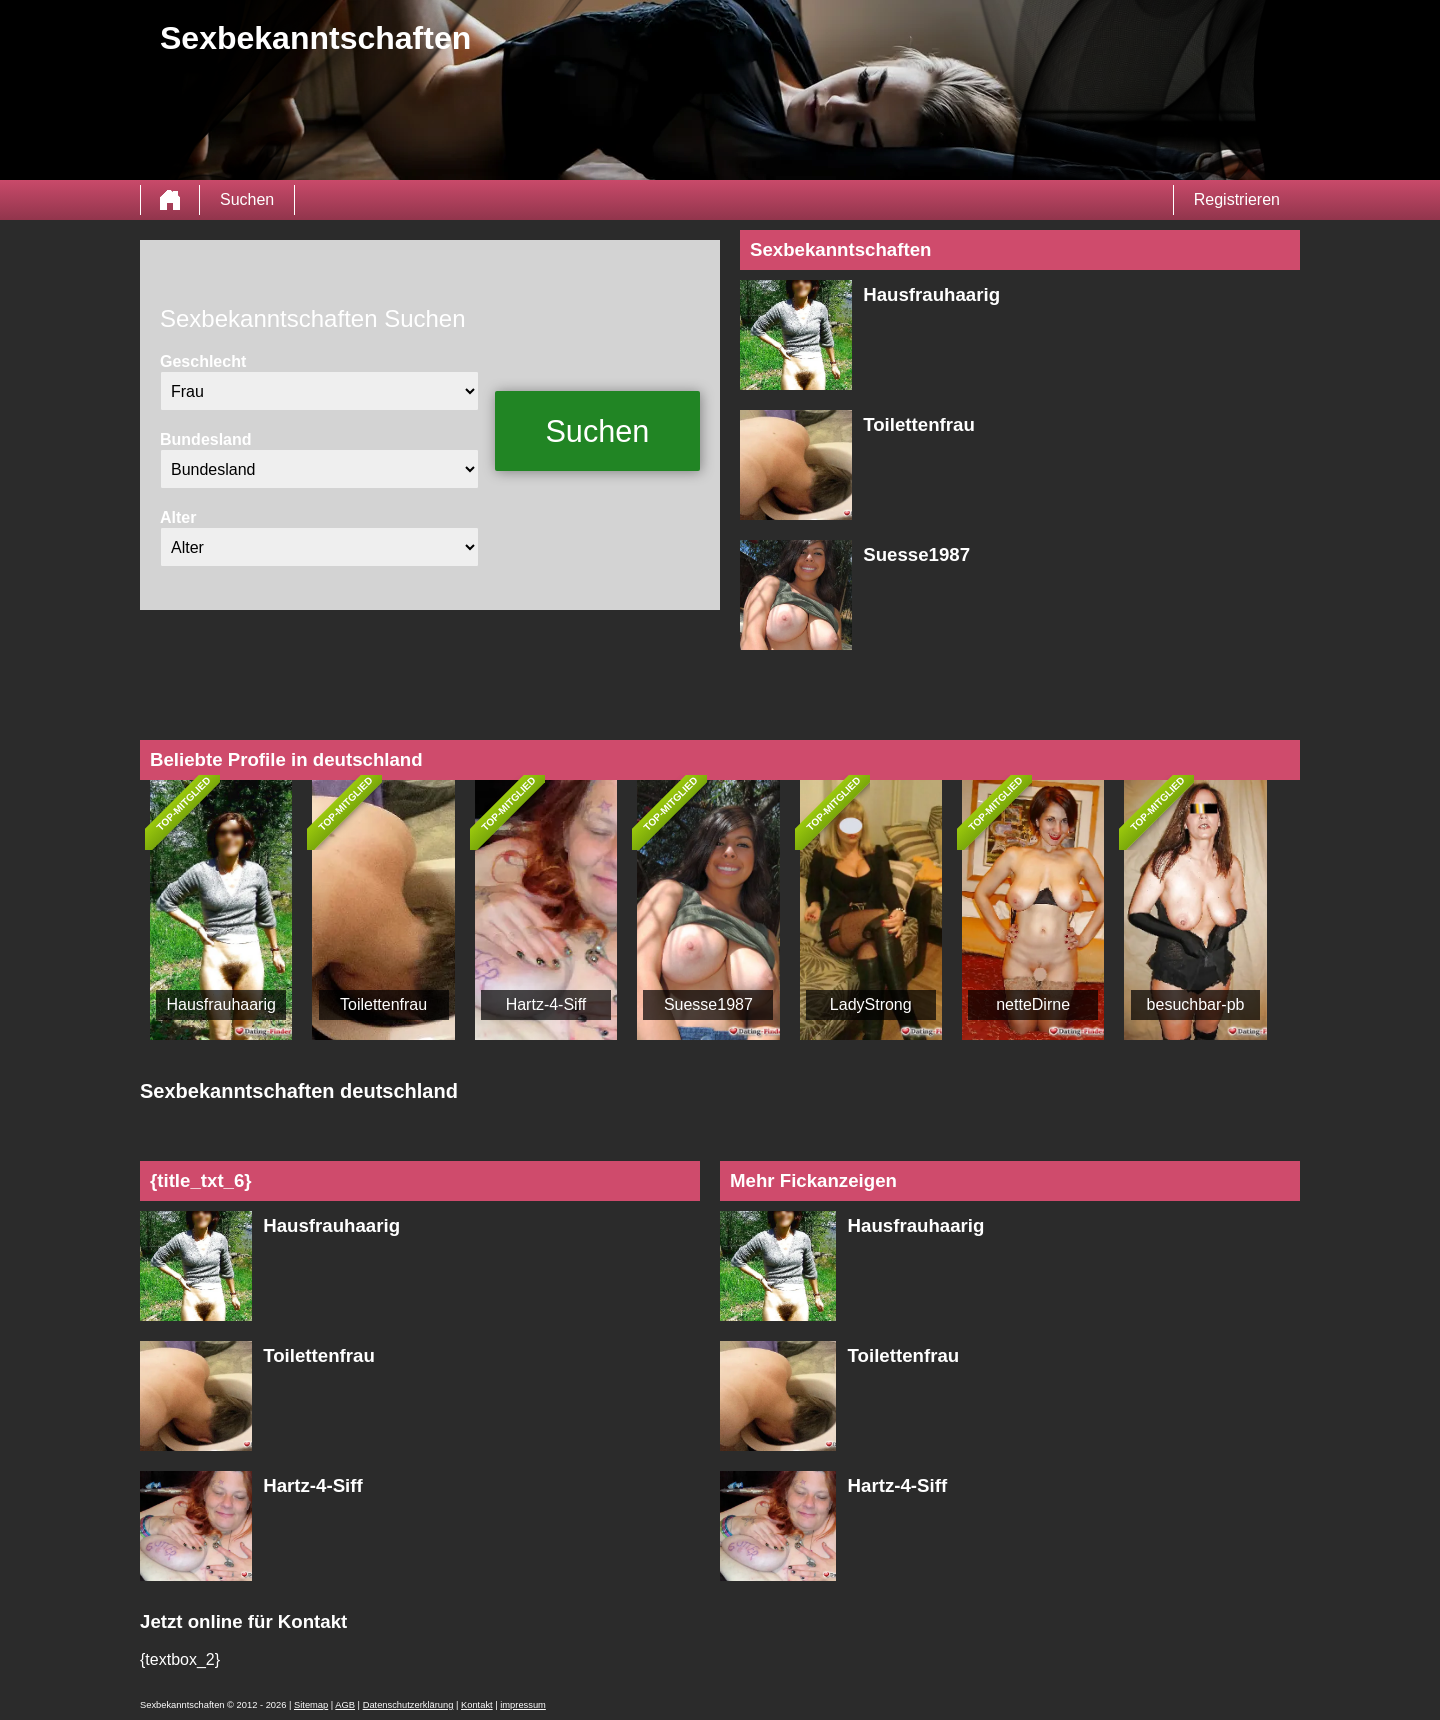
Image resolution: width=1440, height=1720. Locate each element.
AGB (345, 1705)
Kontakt (477, 1705)
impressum (523, 1705)
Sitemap (311, 1705)
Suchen (247, 199)
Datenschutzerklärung (408, 1705)
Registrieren (1237, 199)
